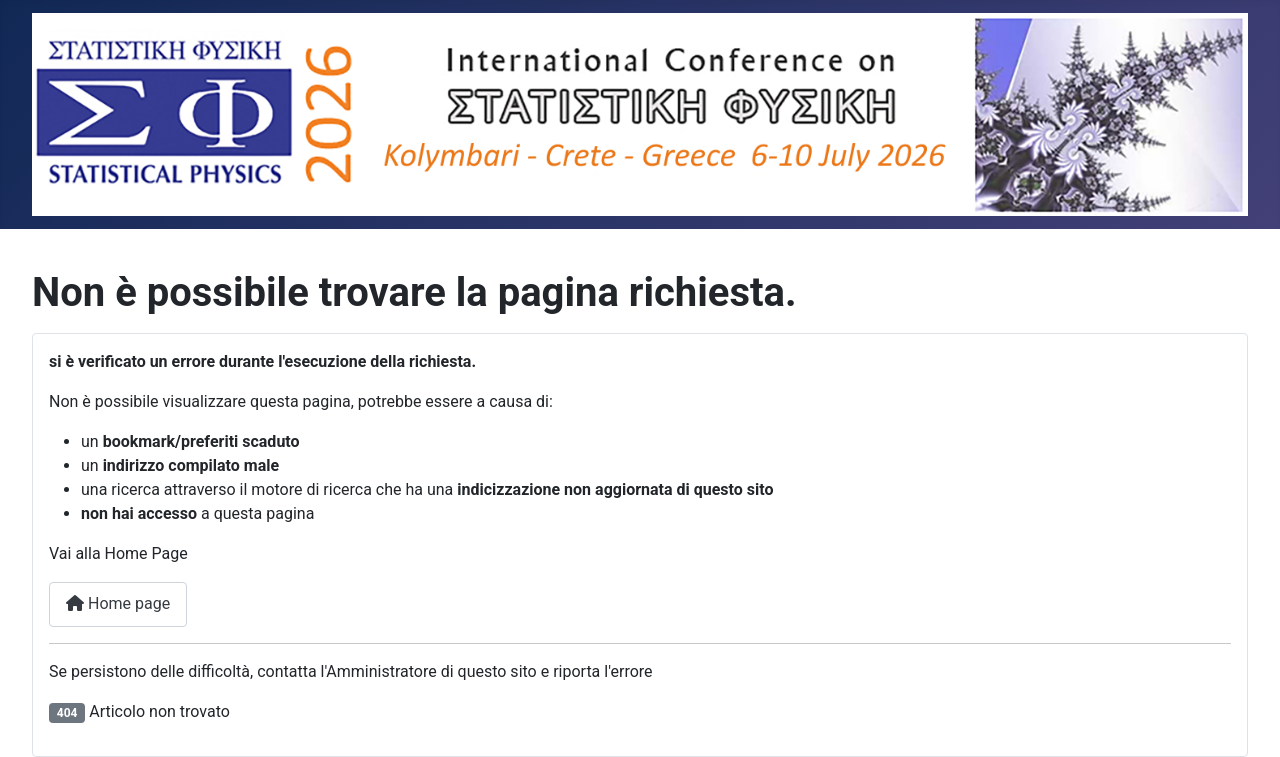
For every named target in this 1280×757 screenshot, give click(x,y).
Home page (118, 603)
